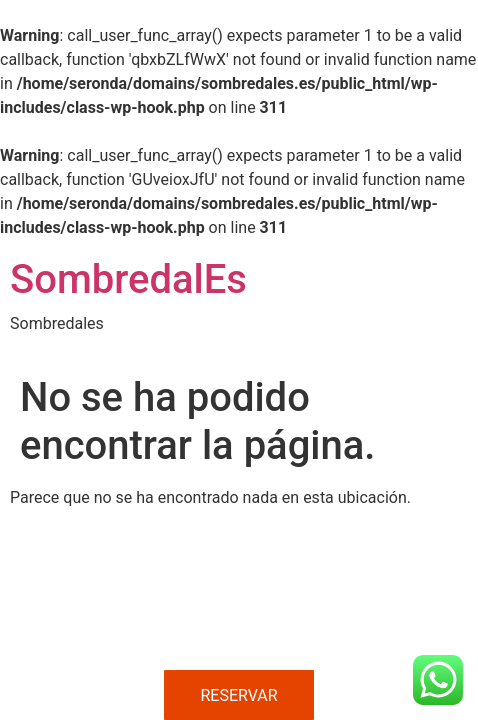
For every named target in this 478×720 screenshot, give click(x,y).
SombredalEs (128, 279)
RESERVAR (238, 695)
